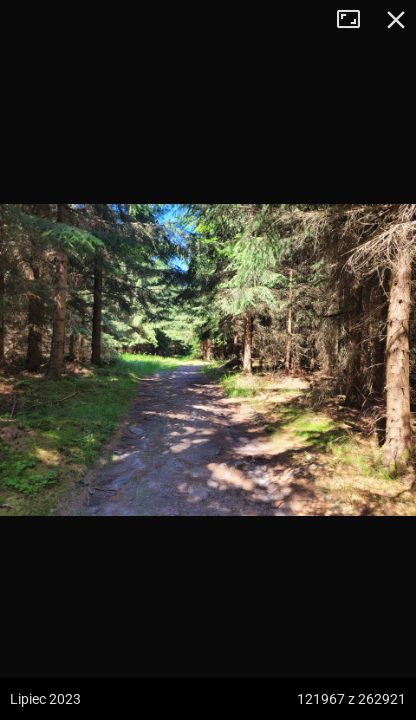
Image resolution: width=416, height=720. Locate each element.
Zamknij (396, 20)
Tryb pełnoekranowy (356, 20)
